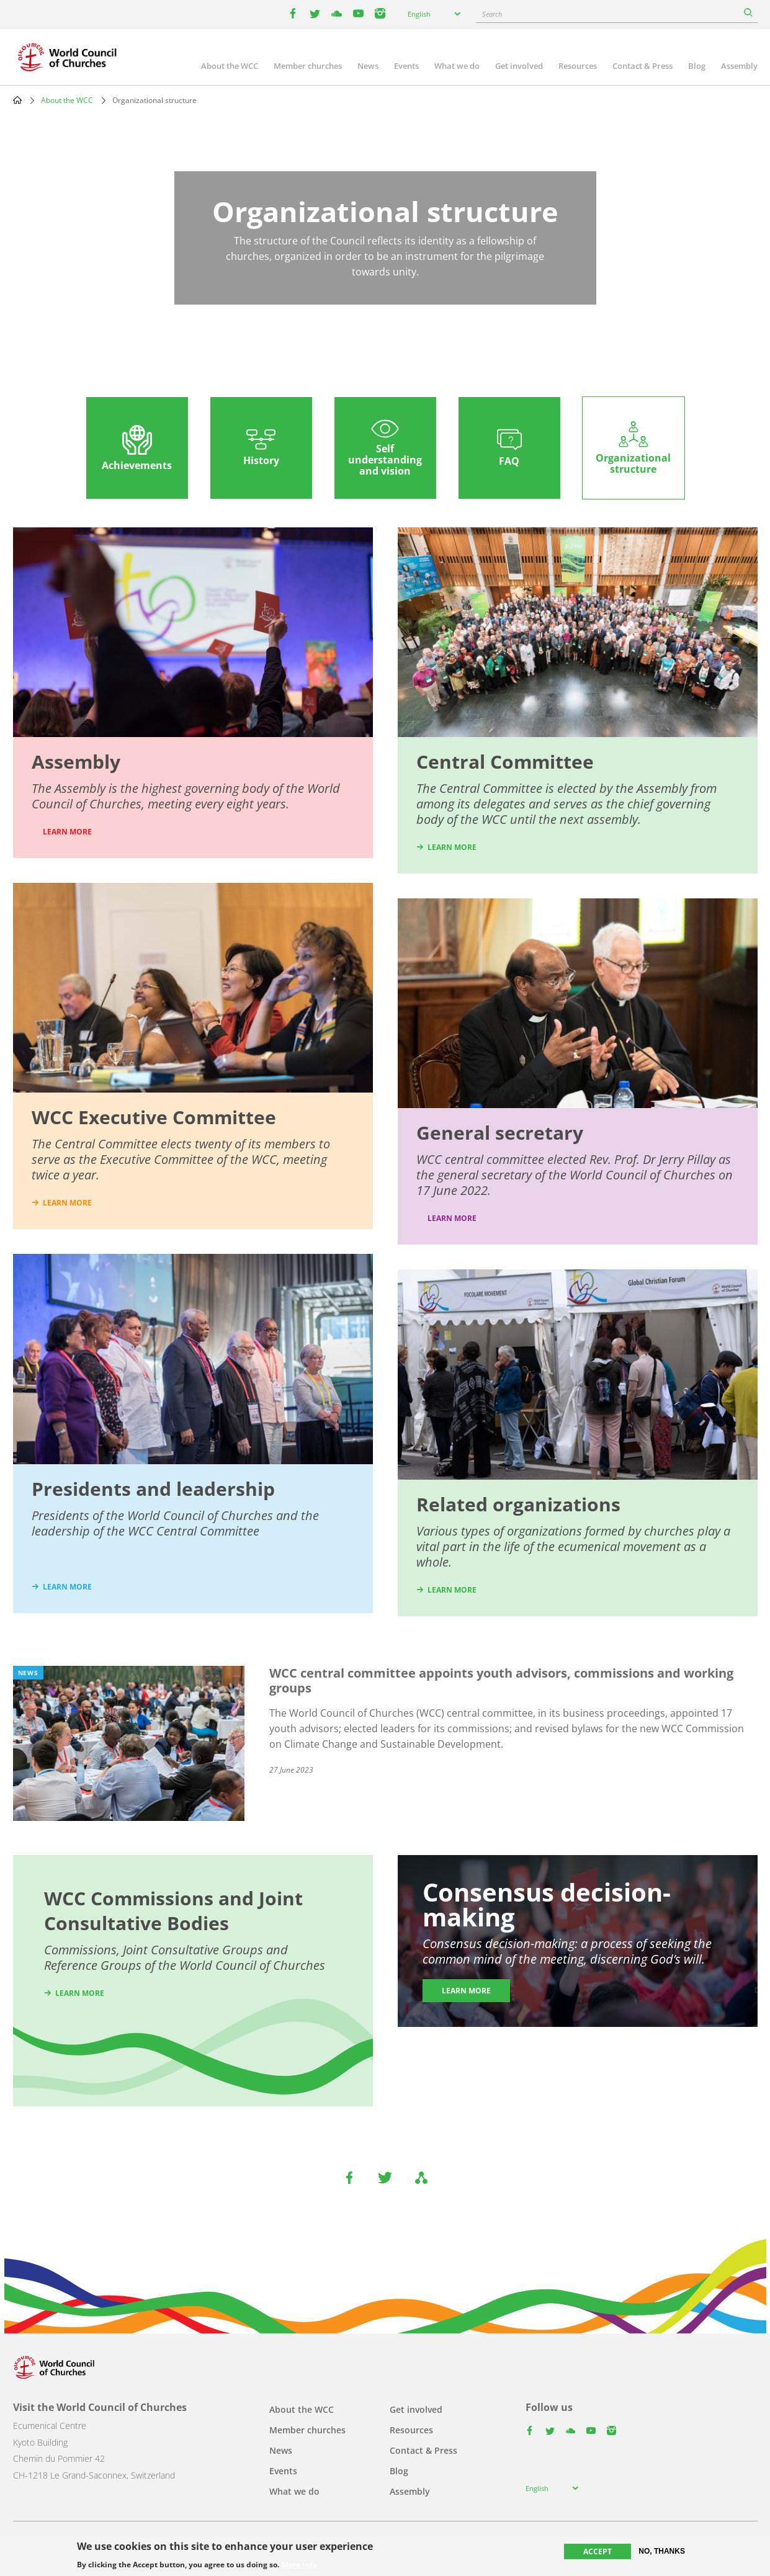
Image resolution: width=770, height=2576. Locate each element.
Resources (577, 65)
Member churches (308, 65)
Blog (696, 65)
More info (299, 2564)
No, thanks (661, 2551)
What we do (457, 65)
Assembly (739, 65)
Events (406, 65)
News (367, 65)
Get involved (519, 65)
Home (17, 100)
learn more (67, 1202)
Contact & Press (642, 65)
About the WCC (229, 65)
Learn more (452, 1218)
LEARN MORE (67, 831)
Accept (597, 2551)
